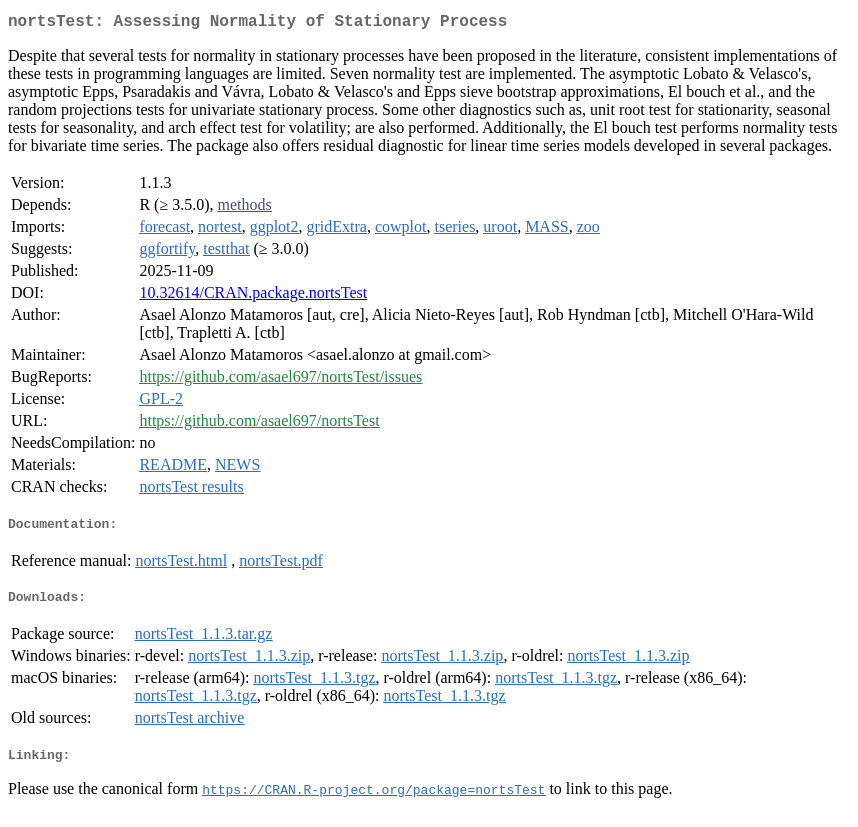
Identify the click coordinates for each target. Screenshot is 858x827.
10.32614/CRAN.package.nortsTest (253, 296)
